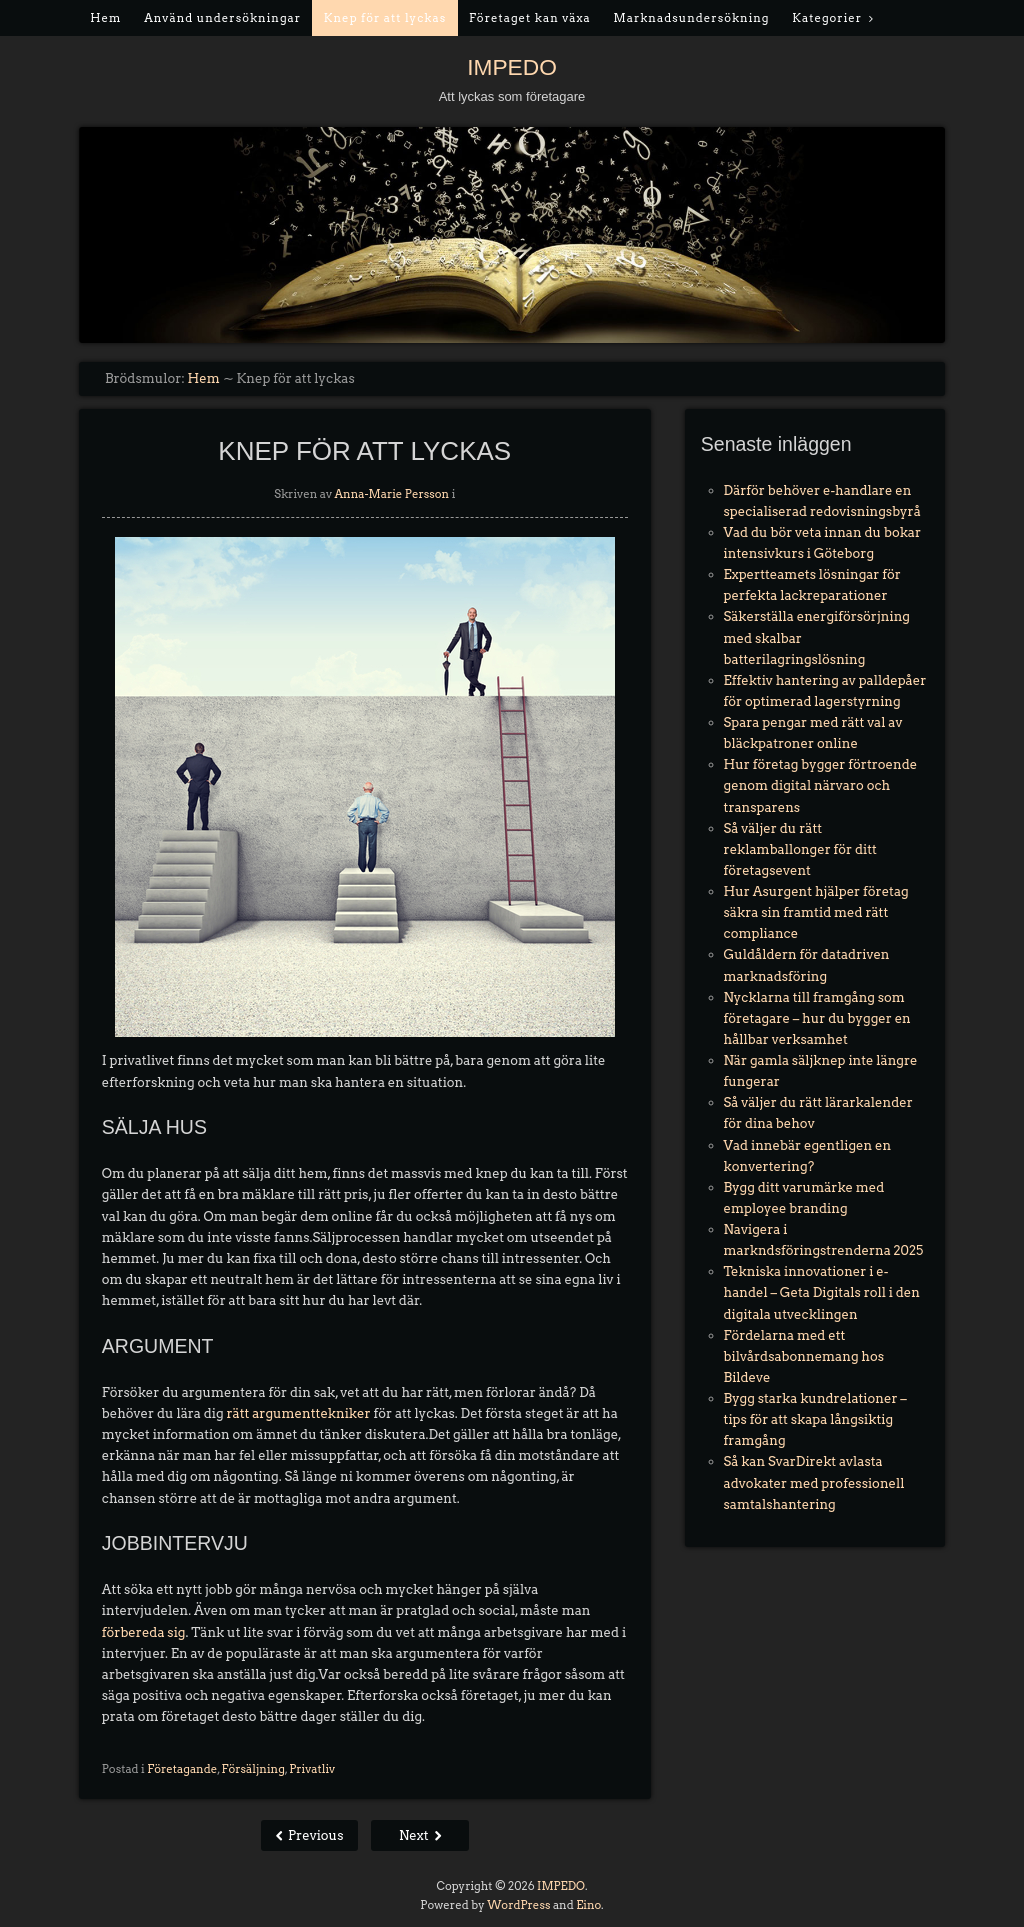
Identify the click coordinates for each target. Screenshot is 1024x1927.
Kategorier (827, 18)
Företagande (182, 1769)
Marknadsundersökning (692, 18)
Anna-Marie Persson (392, 494)
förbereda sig (144, 1632)
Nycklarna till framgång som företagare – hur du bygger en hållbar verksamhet (817, 1018)
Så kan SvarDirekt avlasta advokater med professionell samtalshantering (814, 1482)
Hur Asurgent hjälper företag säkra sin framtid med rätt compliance (816, 912)
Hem (105, 18)
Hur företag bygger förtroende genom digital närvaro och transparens (821, 785)
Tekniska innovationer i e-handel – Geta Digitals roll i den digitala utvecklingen (822, 1292)
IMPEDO (512, 67)
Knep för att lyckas (385, 18)
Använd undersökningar (222, 18)
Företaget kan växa (530, 18)
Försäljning (253, 1769)
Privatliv (312, 1769)
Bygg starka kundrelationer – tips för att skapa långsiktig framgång (815, 1419)
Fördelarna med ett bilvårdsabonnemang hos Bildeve (804, 1356)
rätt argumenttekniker (298, 1413)
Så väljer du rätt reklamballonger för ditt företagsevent (800, 849)
